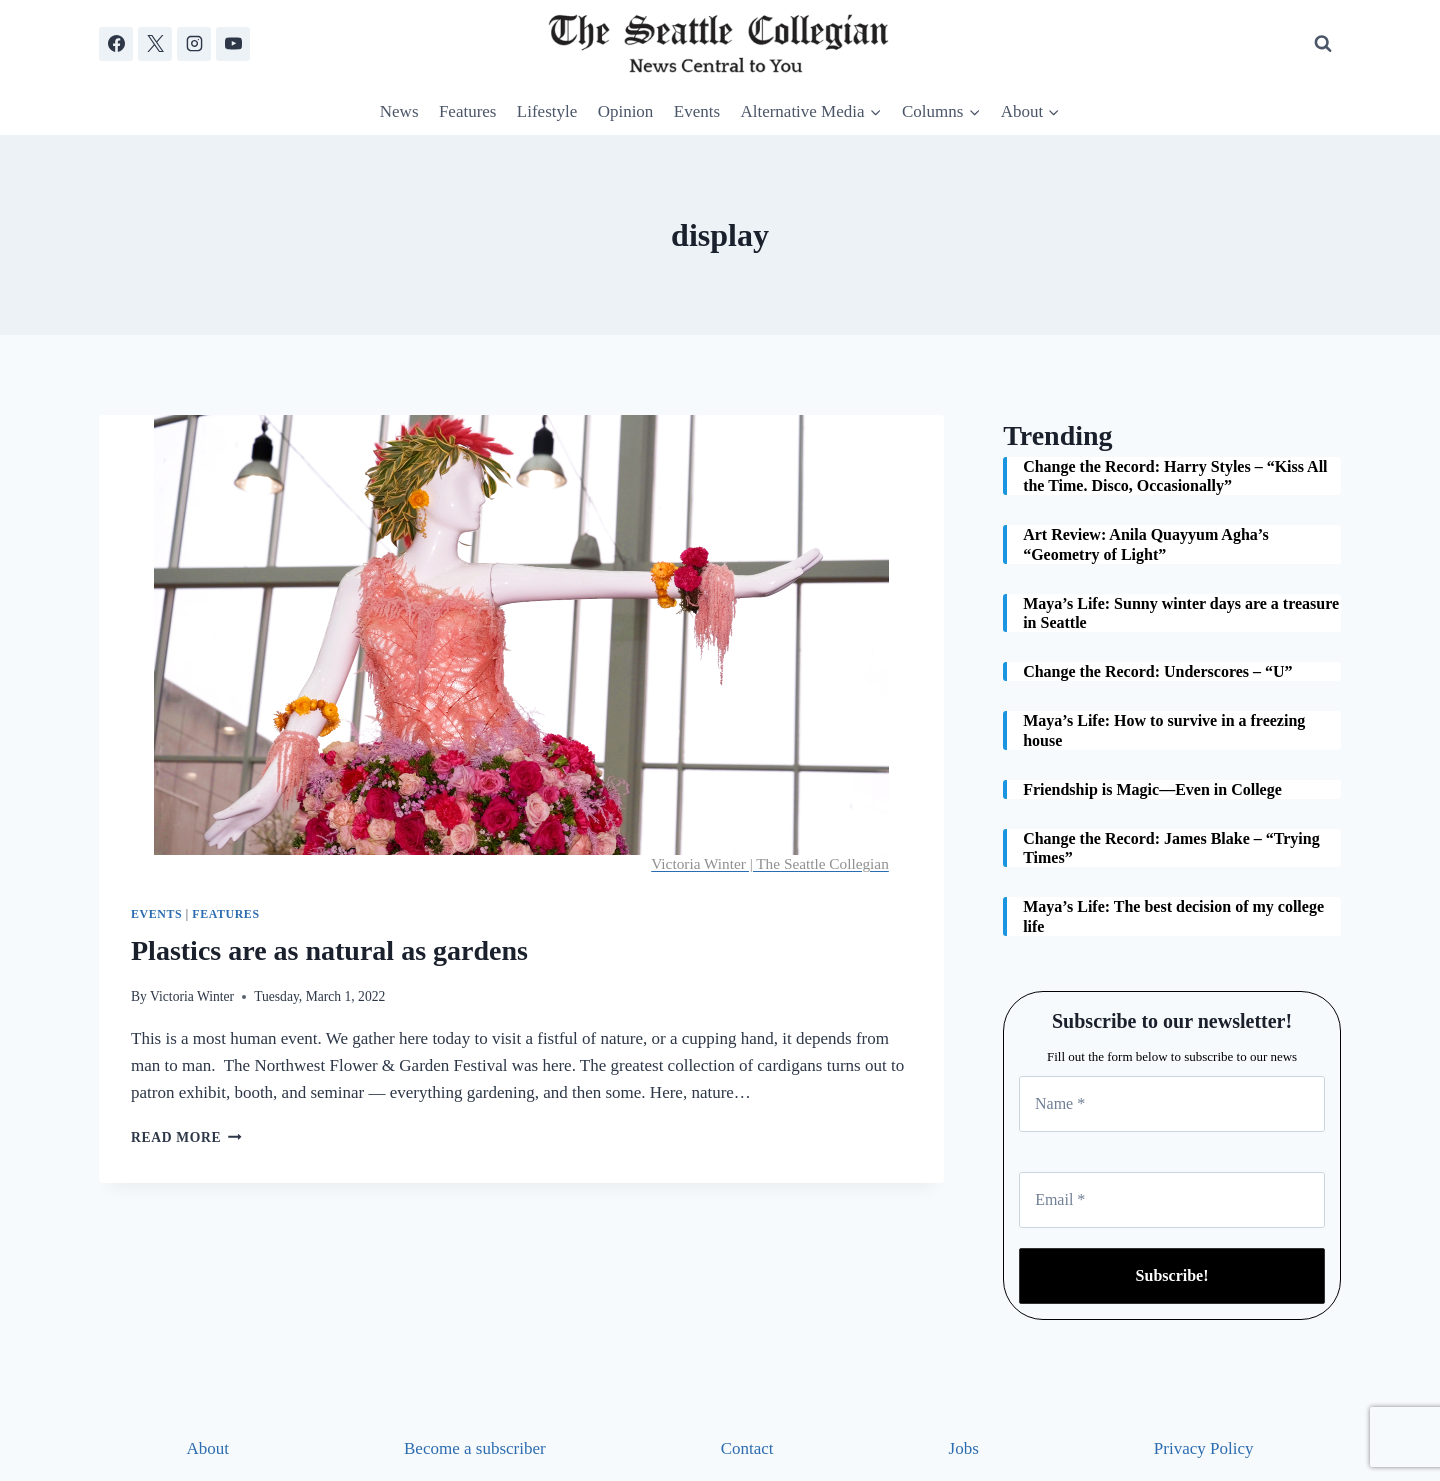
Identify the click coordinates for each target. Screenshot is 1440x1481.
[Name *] (1172, 1104)
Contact (747, 1448)
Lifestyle (547, 111)
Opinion (626, 111)
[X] (155, 44)
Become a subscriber (475, 1448)
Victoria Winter (192, 996)
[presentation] (521, 644)
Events (697, 111)
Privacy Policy (1204, 1448)
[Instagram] (194, 44)
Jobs (964, 1448)
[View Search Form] (1323, 44)
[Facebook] (116, 44)
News (399, 111)
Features (468, 111)
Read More (186, 1137)
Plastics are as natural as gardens (329, 950)
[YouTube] (233, 44)
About (208, 1448)
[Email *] (1172, 1200)
